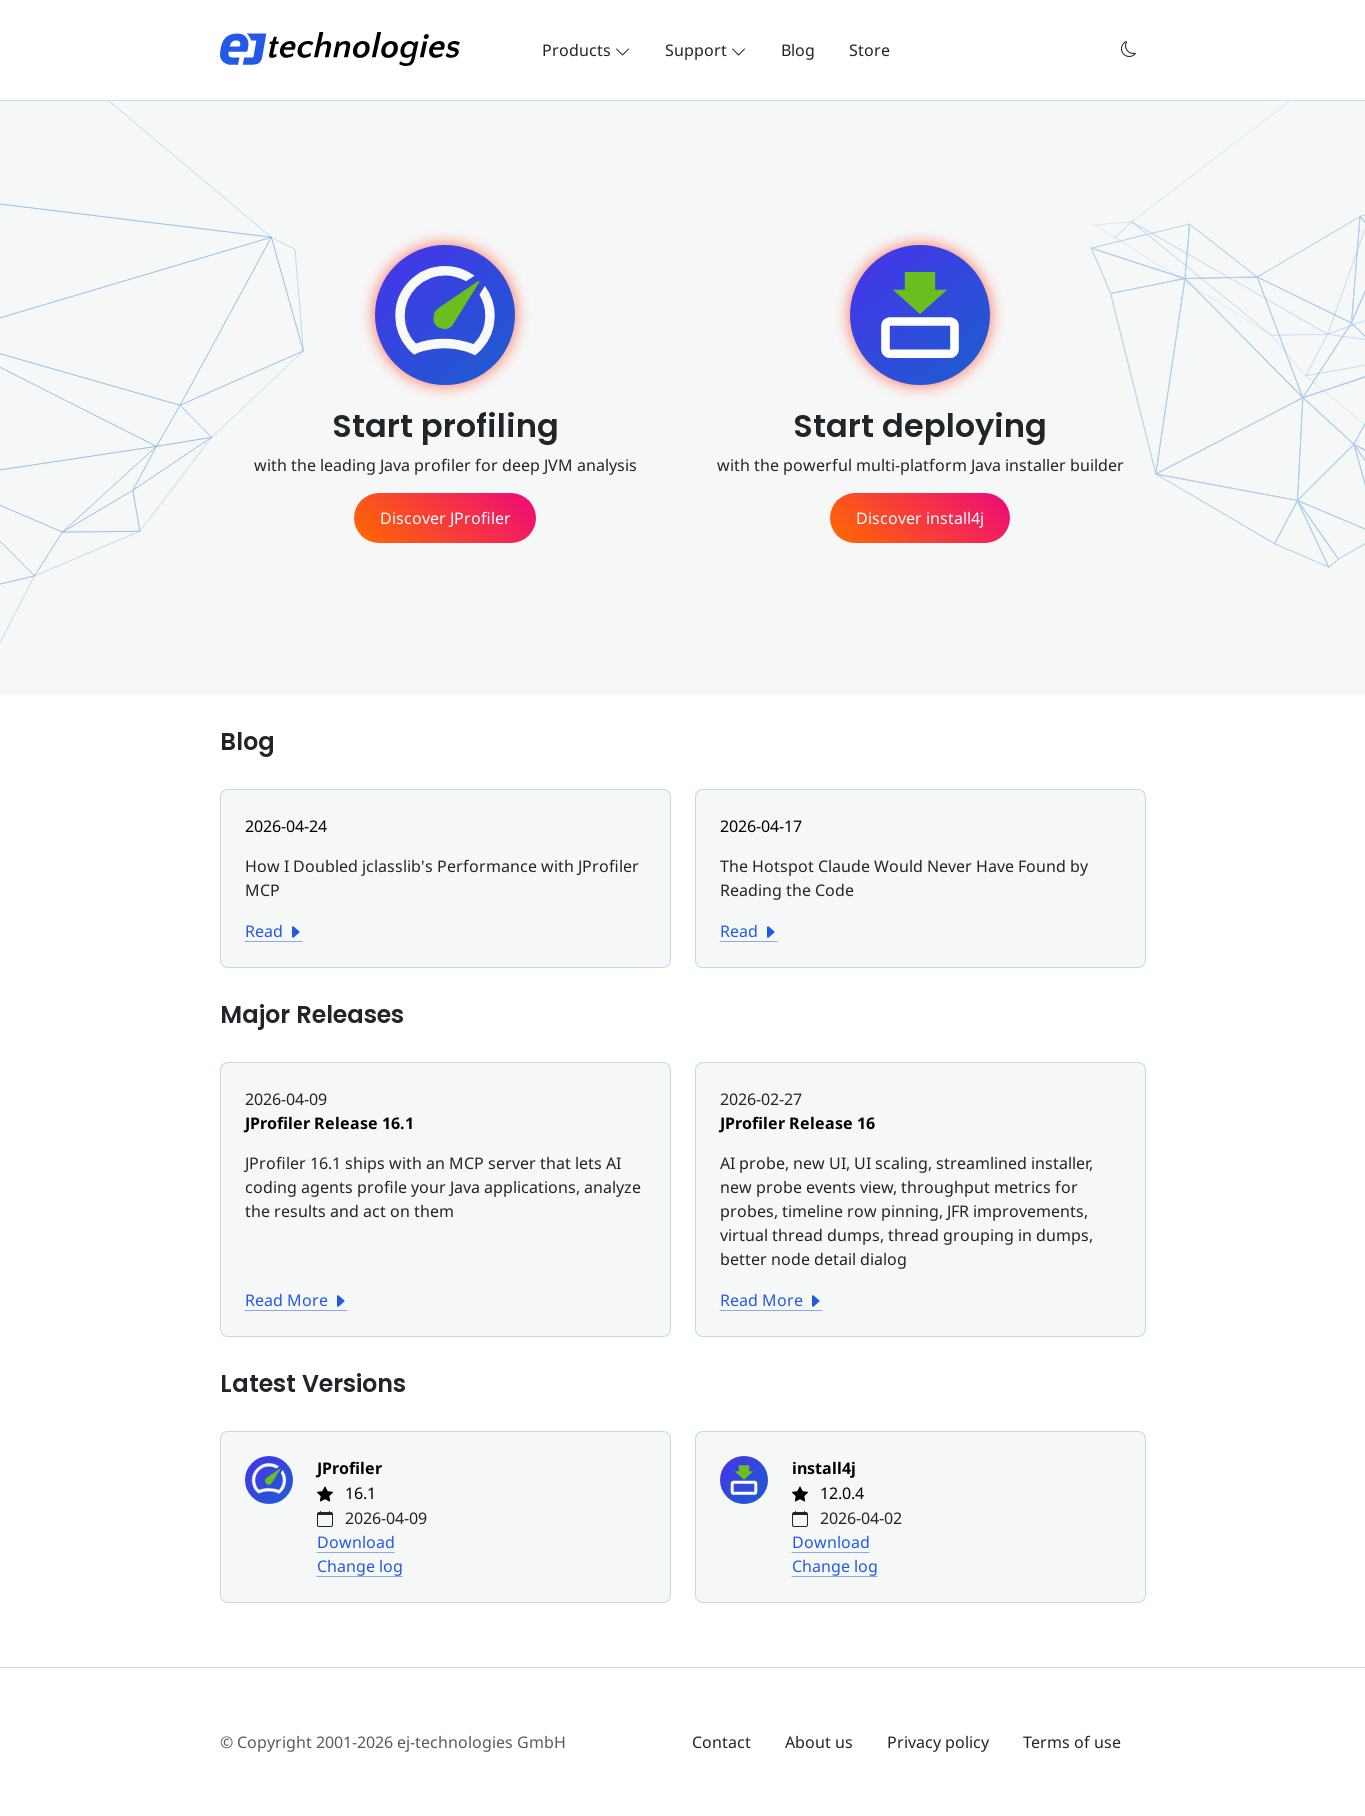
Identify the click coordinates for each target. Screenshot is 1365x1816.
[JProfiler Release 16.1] (445, 1163)
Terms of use (1072, 1742)
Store (869, 50)
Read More (296, 1300)
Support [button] (706, 50)
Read (274, 931)
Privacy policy (938, 1742)
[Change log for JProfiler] (281, 1517)
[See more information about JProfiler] (445, 518)
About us (819, 1742)
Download (356, 1542)
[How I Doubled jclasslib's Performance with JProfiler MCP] (445, 866)
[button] (1129, 49)
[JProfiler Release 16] (920, 1187)
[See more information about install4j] (919, 518)
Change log (360, 1566)
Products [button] (586, 50)
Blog (798, 50)
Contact (721, 1742)
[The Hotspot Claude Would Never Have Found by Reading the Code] (920, 866)
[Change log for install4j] (756, 1517)
